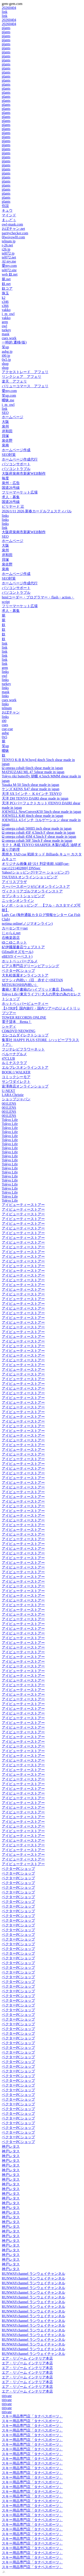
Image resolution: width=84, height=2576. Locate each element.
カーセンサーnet (15, 928)
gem (5, 322)
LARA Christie (13, 1095)
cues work (9, 338)
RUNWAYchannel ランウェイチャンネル (33, 2274)
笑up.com (9, 395)
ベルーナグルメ (14, 1054)
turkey (6, 330)
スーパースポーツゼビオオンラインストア (36, 886)
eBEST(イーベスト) (17, 956)
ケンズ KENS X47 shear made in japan (30, 789)
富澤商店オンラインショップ (25, 1086)
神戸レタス (11, 2146)
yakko (6, 310)
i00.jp (6, 355)
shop (5, 364)
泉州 (5, 426)
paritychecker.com (15, 233)
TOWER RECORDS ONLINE (24, 1017)
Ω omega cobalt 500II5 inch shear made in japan (36, 828)
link (4, 12)
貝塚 (5, 436)
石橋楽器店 (11, 938)
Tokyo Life (10, 1120)
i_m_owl (8, 314)
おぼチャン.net (13, 229)
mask (5, 334)
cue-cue (7, 729)
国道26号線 (11, 488)
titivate (7, 2396)
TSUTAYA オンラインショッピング (30, 877)
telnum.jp (8, 241)
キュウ (7, 210)
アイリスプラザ (14, 882)
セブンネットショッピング (23, 896)
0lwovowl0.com (13, 237)
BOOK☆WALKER (16, 1072)
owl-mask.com (12, 224)
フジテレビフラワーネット (23, 1049)
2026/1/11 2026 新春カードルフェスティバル (37, 511)
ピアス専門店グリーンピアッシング (30, 966)
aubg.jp (7, 351)
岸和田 (7, 431)
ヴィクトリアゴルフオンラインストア (32, 891)
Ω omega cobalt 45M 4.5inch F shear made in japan (39, 836)
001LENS (9, 1103)
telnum (7, 708)
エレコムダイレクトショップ (25, 1035)
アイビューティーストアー (23, 1205)
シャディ (9, 1026)
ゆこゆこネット (14, 942)
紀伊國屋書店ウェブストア (23, 947)
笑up (5, 347)
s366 (5, 306)
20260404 (9, 8)
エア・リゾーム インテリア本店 (27, 2358)
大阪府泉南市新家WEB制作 (24, 473)
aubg (5, 733)
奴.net (6, 284)
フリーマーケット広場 (20, 492)
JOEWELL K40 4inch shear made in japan (32, 816)
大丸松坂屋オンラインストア (25, 975)
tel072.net (9, 257)
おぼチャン (11, 712)
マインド (9, 215)
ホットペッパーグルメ (20, 961)
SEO (5, 413)
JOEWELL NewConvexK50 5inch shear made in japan (41, 812)
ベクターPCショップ (18, 971)
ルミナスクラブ (14, 1063)
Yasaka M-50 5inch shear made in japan (30, 785)
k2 (3, 298)
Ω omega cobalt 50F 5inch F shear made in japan (37, 840)
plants (6, 28)
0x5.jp (6, 359)
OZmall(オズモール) (17, 952)
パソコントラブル (16, 469)
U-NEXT (8, 1091)
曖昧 (5, 751)
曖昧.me (8, 400)
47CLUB (8, 1058)
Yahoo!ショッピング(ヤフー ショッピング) (35, 872)
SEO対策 (9, 455)
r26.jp (6, 249)
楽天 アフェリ (14, 381)
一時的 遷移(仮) (14, 342)
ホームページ (12, 417)
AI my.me (9, 261)
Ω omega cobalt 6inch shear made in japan (32, 768)
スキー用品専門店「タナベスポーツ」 (32, 2416)
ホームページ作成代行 (20, 459)
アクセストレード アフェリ (25, 372)
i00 (4, 721)
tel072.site (9, 270)
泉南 (5, 445)
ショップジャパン (16, 1099)
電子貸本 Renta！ (17, 1022)
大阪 (5, 422)
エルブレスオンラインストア (25, 1067)
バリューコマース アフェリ (25, 386)
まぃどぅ (9, 220)
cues (5, 725)
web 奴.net (9, 274)
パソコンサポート (16, 464)
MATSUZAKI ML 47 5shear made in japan (33, 772)
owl (4, 326)
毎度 (5, 478)
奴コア (7, 288)
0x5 (4, 737)
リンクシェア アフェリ (21, 377)
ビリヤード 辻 (13, 506)
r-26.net (7, 245)
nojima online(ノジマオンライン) (27, 923)
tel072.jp (8, 253)
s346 (5, 302)
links (5, 516)
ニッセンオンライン (18, 901)
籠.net (6, 279)
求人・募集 (11, 497)
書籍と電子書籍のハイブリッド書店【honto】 (38, 989)
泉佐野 (7, 440)
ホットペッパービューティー (25, 1003)
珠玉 (5, 293)
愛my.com (9, 266)
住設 (5, 206)
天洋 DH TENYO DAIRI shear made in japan (35, 798)
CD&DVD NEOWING (18, 1031)
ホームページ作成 (16, 450)
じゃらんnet (11, 933)
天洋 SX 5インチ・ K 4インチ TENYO (31, 794)
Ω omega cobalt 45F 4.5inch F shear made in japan (38, 832)
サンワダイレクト (16, 1081)
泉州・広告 (11, 483)
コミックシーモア (16, 1077)
